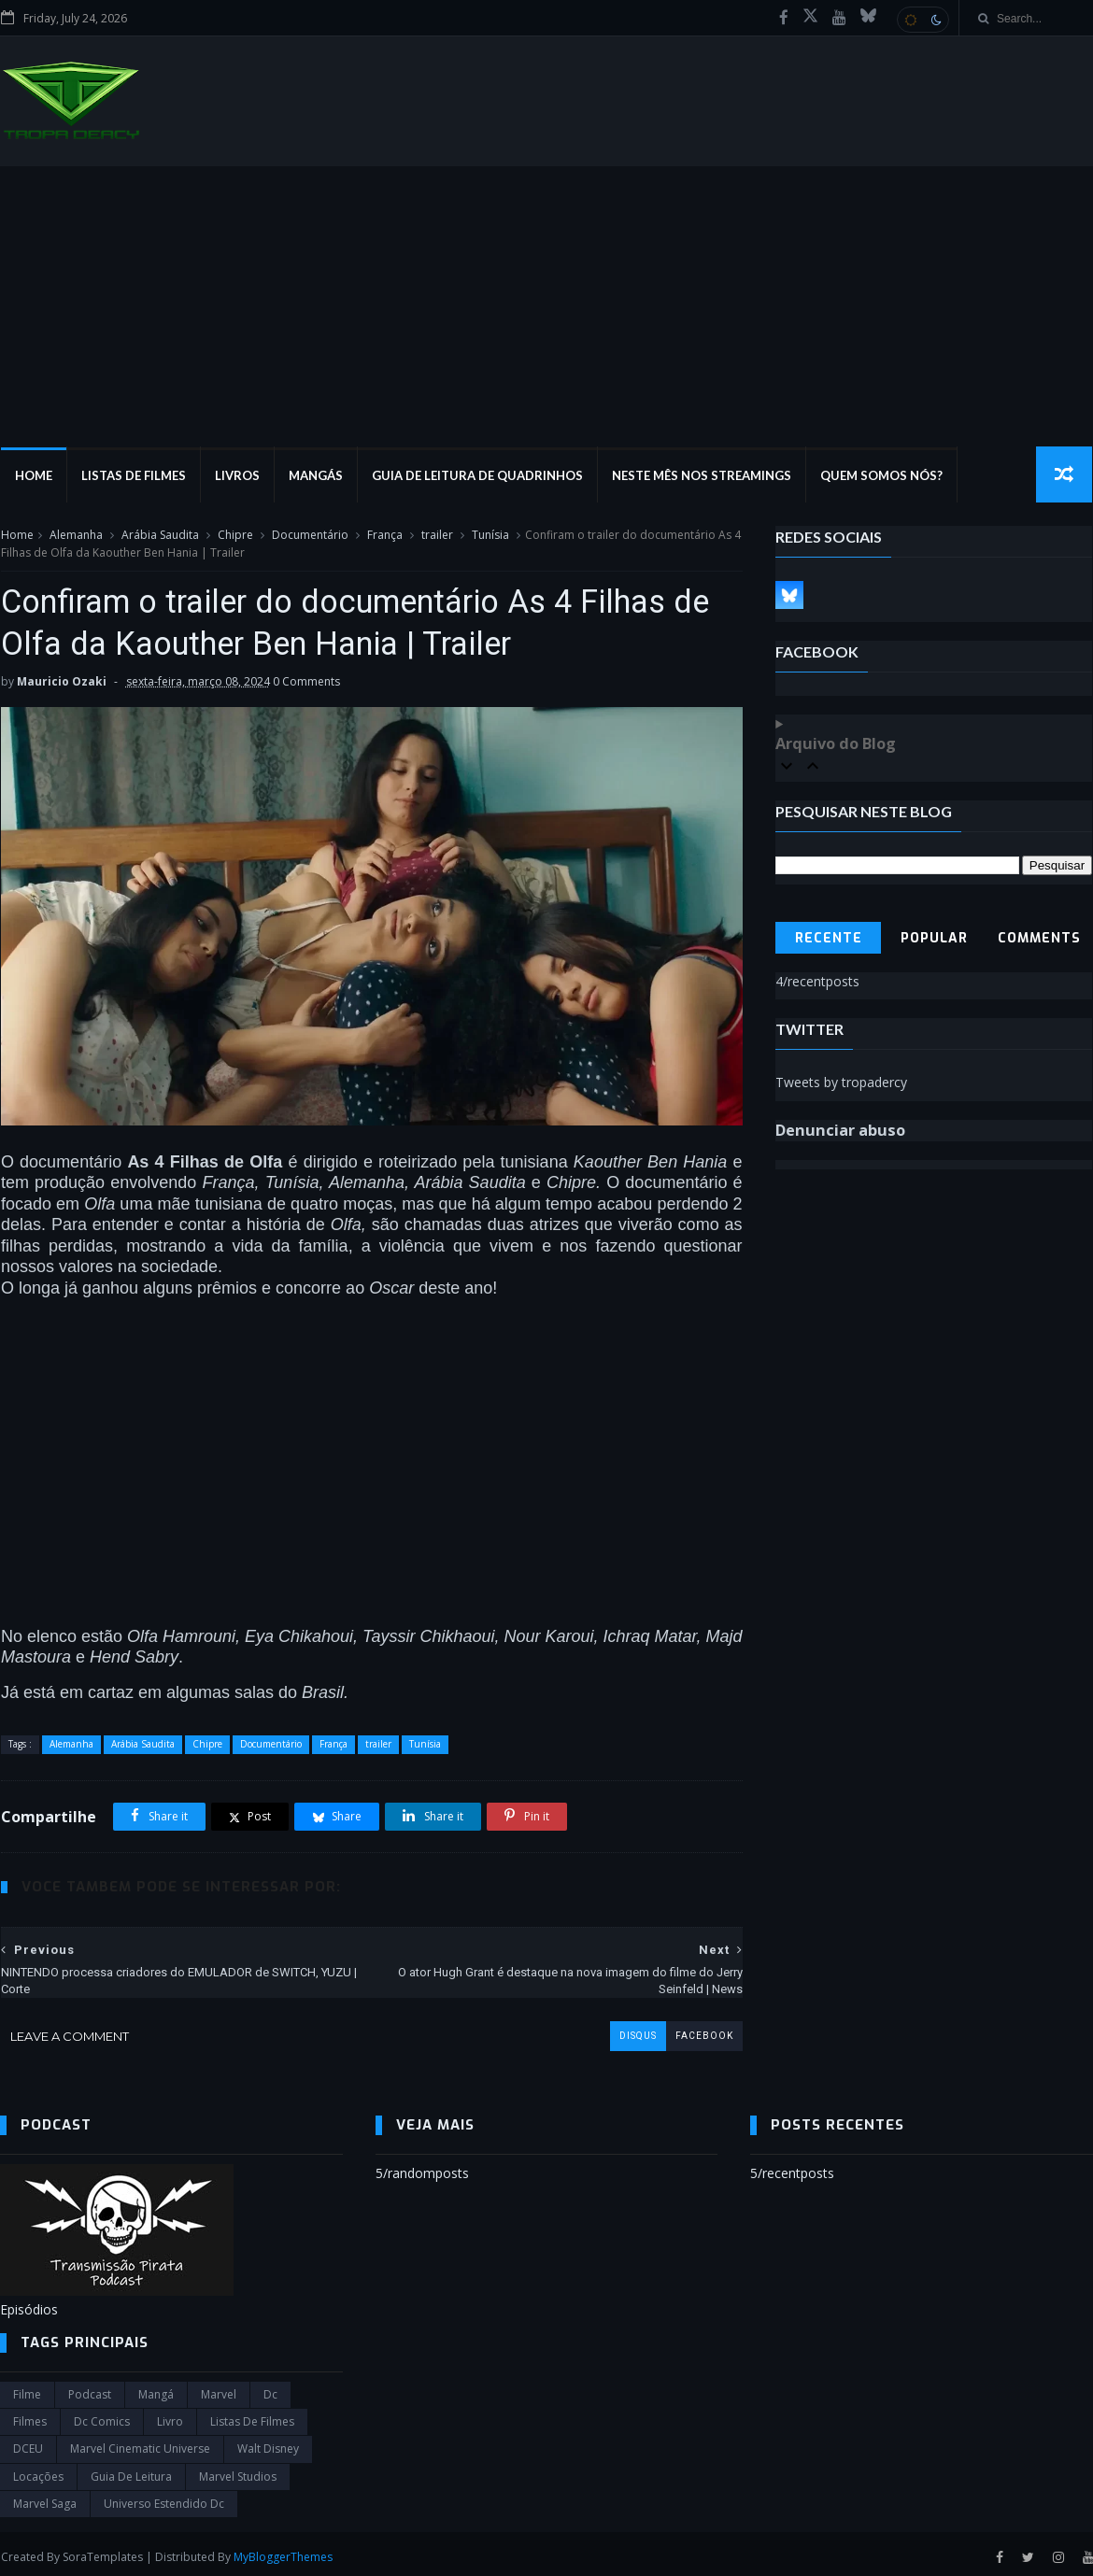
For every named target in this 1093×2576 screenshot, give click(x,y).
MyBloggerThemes (282, 2551)
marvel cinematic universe (140, 2444)
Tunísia (489, 536)
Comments (1040, 939)
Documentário (309, 536)
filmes (30, 2417)
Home (32, 476)
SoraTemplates (102, 2551)
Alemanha (75, 536)
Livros (236, 476)
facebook (690, 2031)
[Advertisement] (546, 307)
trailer (436, 536)
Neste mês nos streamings (700, 476)
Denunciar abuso (841, 1131)
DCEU (28, 2444)
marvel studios (238, 2472)
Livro (170, 2417)
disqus (624, 2031)
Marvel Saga (45, 2499)
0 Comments (305, 683)
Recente (828, 939)
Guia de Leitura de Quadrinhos (476, 476)
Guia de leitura (131, 2472)
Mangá (156, 2389)
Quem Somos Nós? (880, 476)
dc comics (102, 2417)
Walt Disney (268, 2444)
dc (270, 2389)
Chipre (234, 536)
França (384, 536)
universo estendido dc (164, 2499)
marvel (218, 2389)
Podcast (89, 2389)
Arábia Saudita (159, 536)
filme (27, 2389)
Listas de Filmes (132, 476)
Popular (934, 939)
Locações (38, 2472)
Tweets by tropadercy (842, 1083)
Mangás (315, 476)
